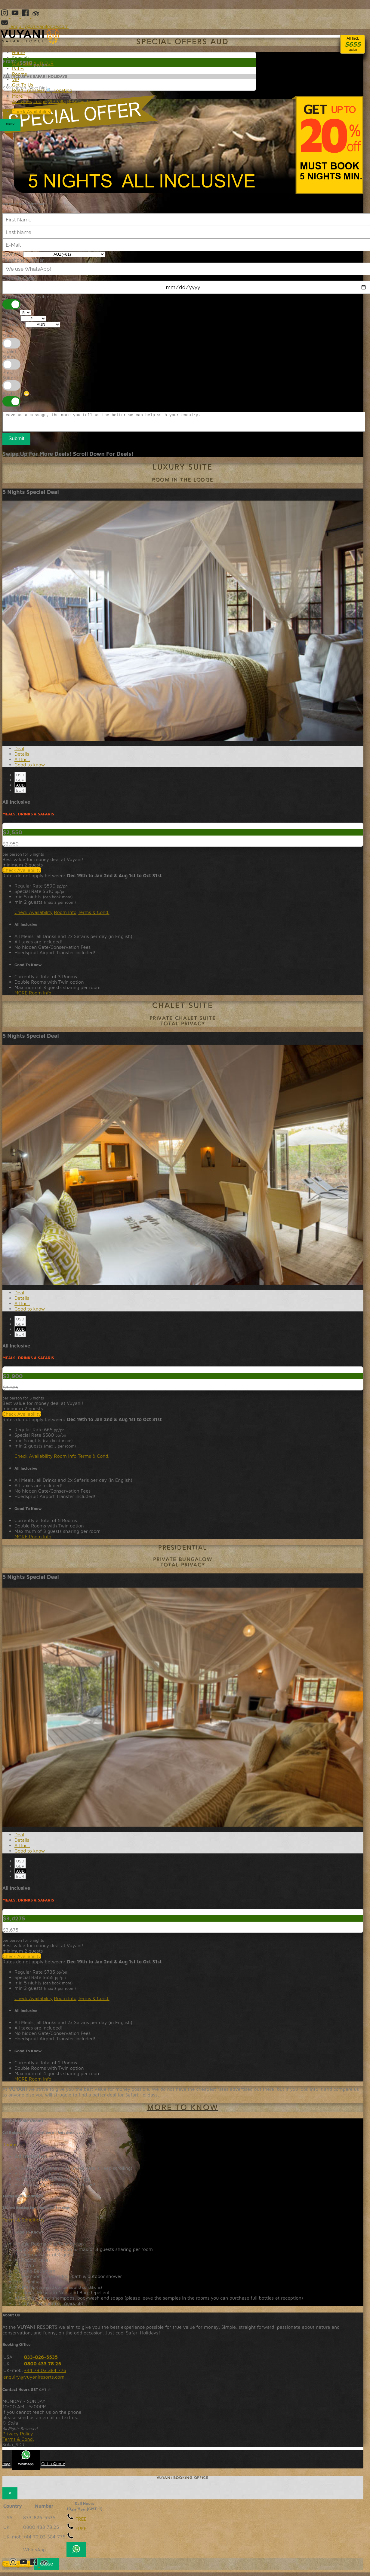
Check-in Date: (18, 278)
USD (20, 778)
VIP (15, 79)
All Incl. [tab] (22, 763)
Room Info (65, 915)
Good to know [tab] (29, 768)
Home (18, 52)
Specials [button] (20, 57)
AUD (20, 788)
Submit (16, 442)
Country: (12, 254)
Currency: (13, 324)
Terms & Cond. (93, 915)
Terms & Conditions (23, 2223)
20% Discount (182, 144)
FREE (76, 2522)
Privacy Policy (17, 2437)
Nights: (10, 312)
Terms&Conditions (105, 101)
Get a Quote (53, 2467)
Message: (12, 409)
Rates (18, 68)
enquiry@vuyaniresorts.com (33, 2380)
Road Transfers (28, 90)
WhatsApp (26, 2461)
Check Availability (22, 873)
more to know (183, 2111)
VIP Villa (57, 101)
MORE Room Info (32, 996)
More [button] (17, 96)
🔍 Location (59, 90)
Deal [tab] (19, 752)
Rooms (9, 2148)
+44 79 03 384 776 (45, 2374)
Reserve (76, 101)
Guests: (10, 318)
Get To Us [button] (22, 84)
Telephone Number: (24, 260)
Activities (22, 101)
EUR (20, 793)
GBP (20, 783)
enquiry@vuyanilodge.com (34, 26)
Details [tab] (21, 757)
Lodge (40, 101)
